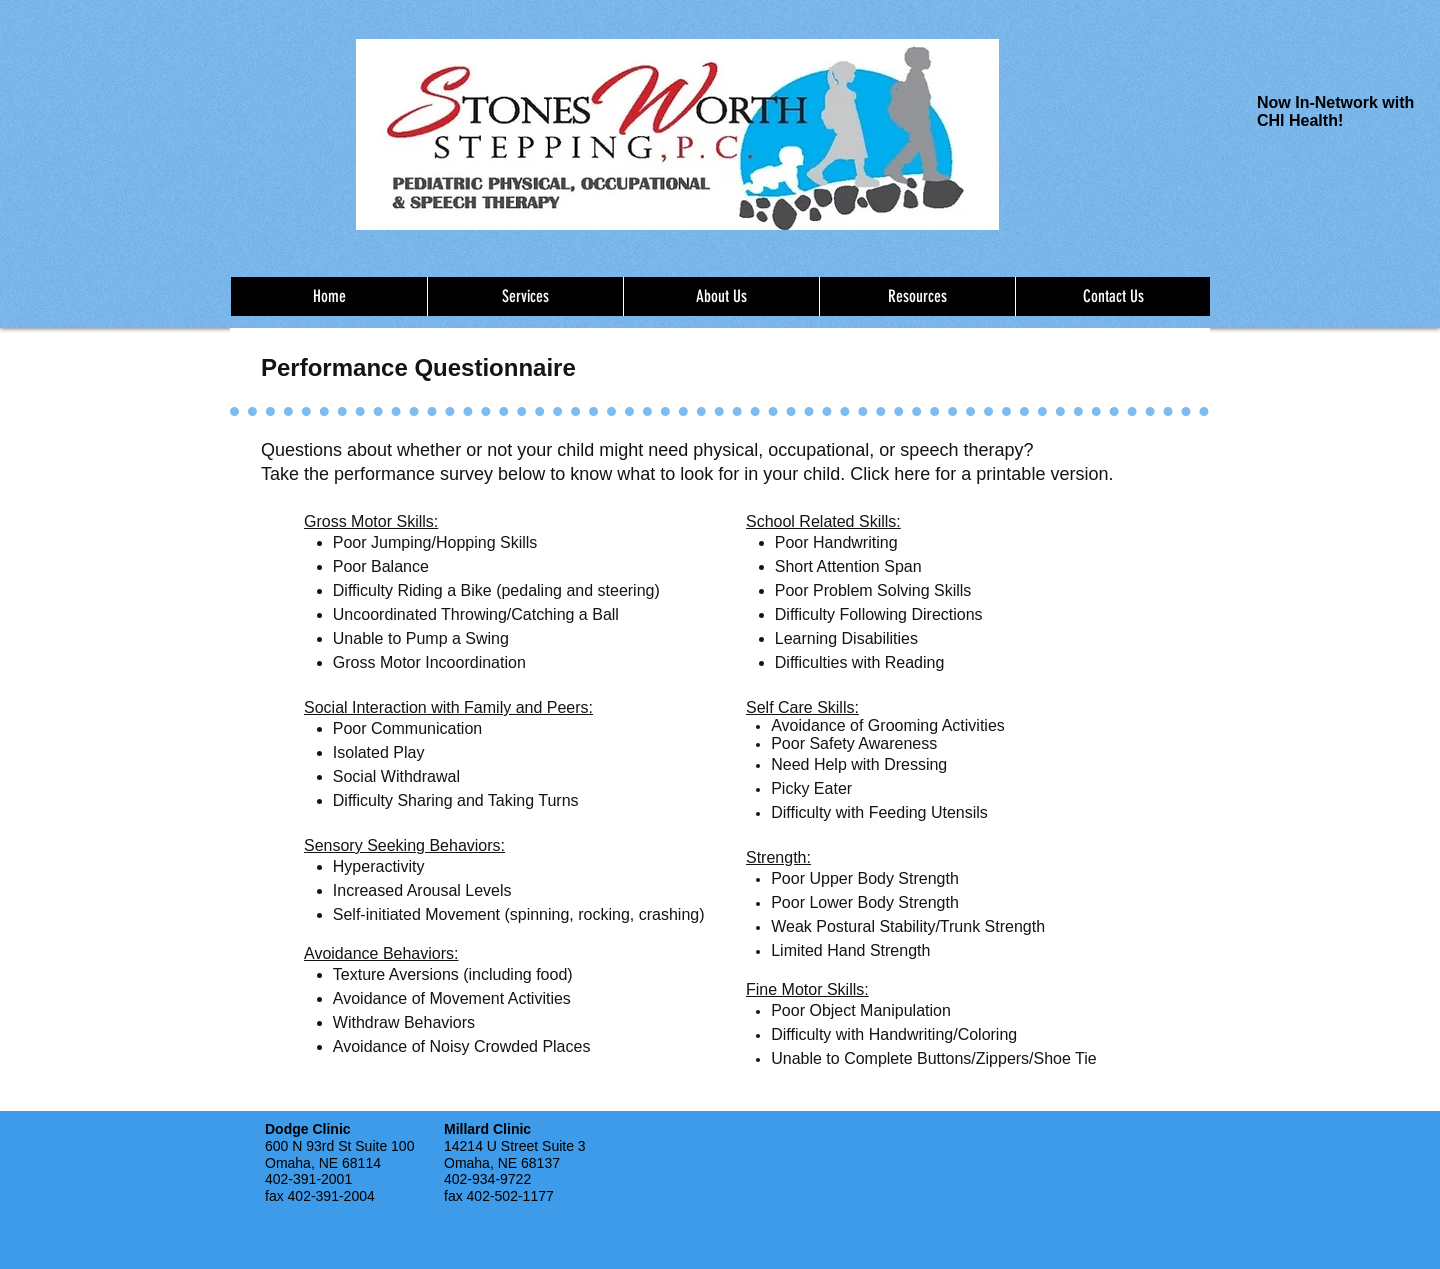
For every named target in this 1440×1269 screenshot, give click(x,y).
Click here (890, 474)
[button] (525, 296)
